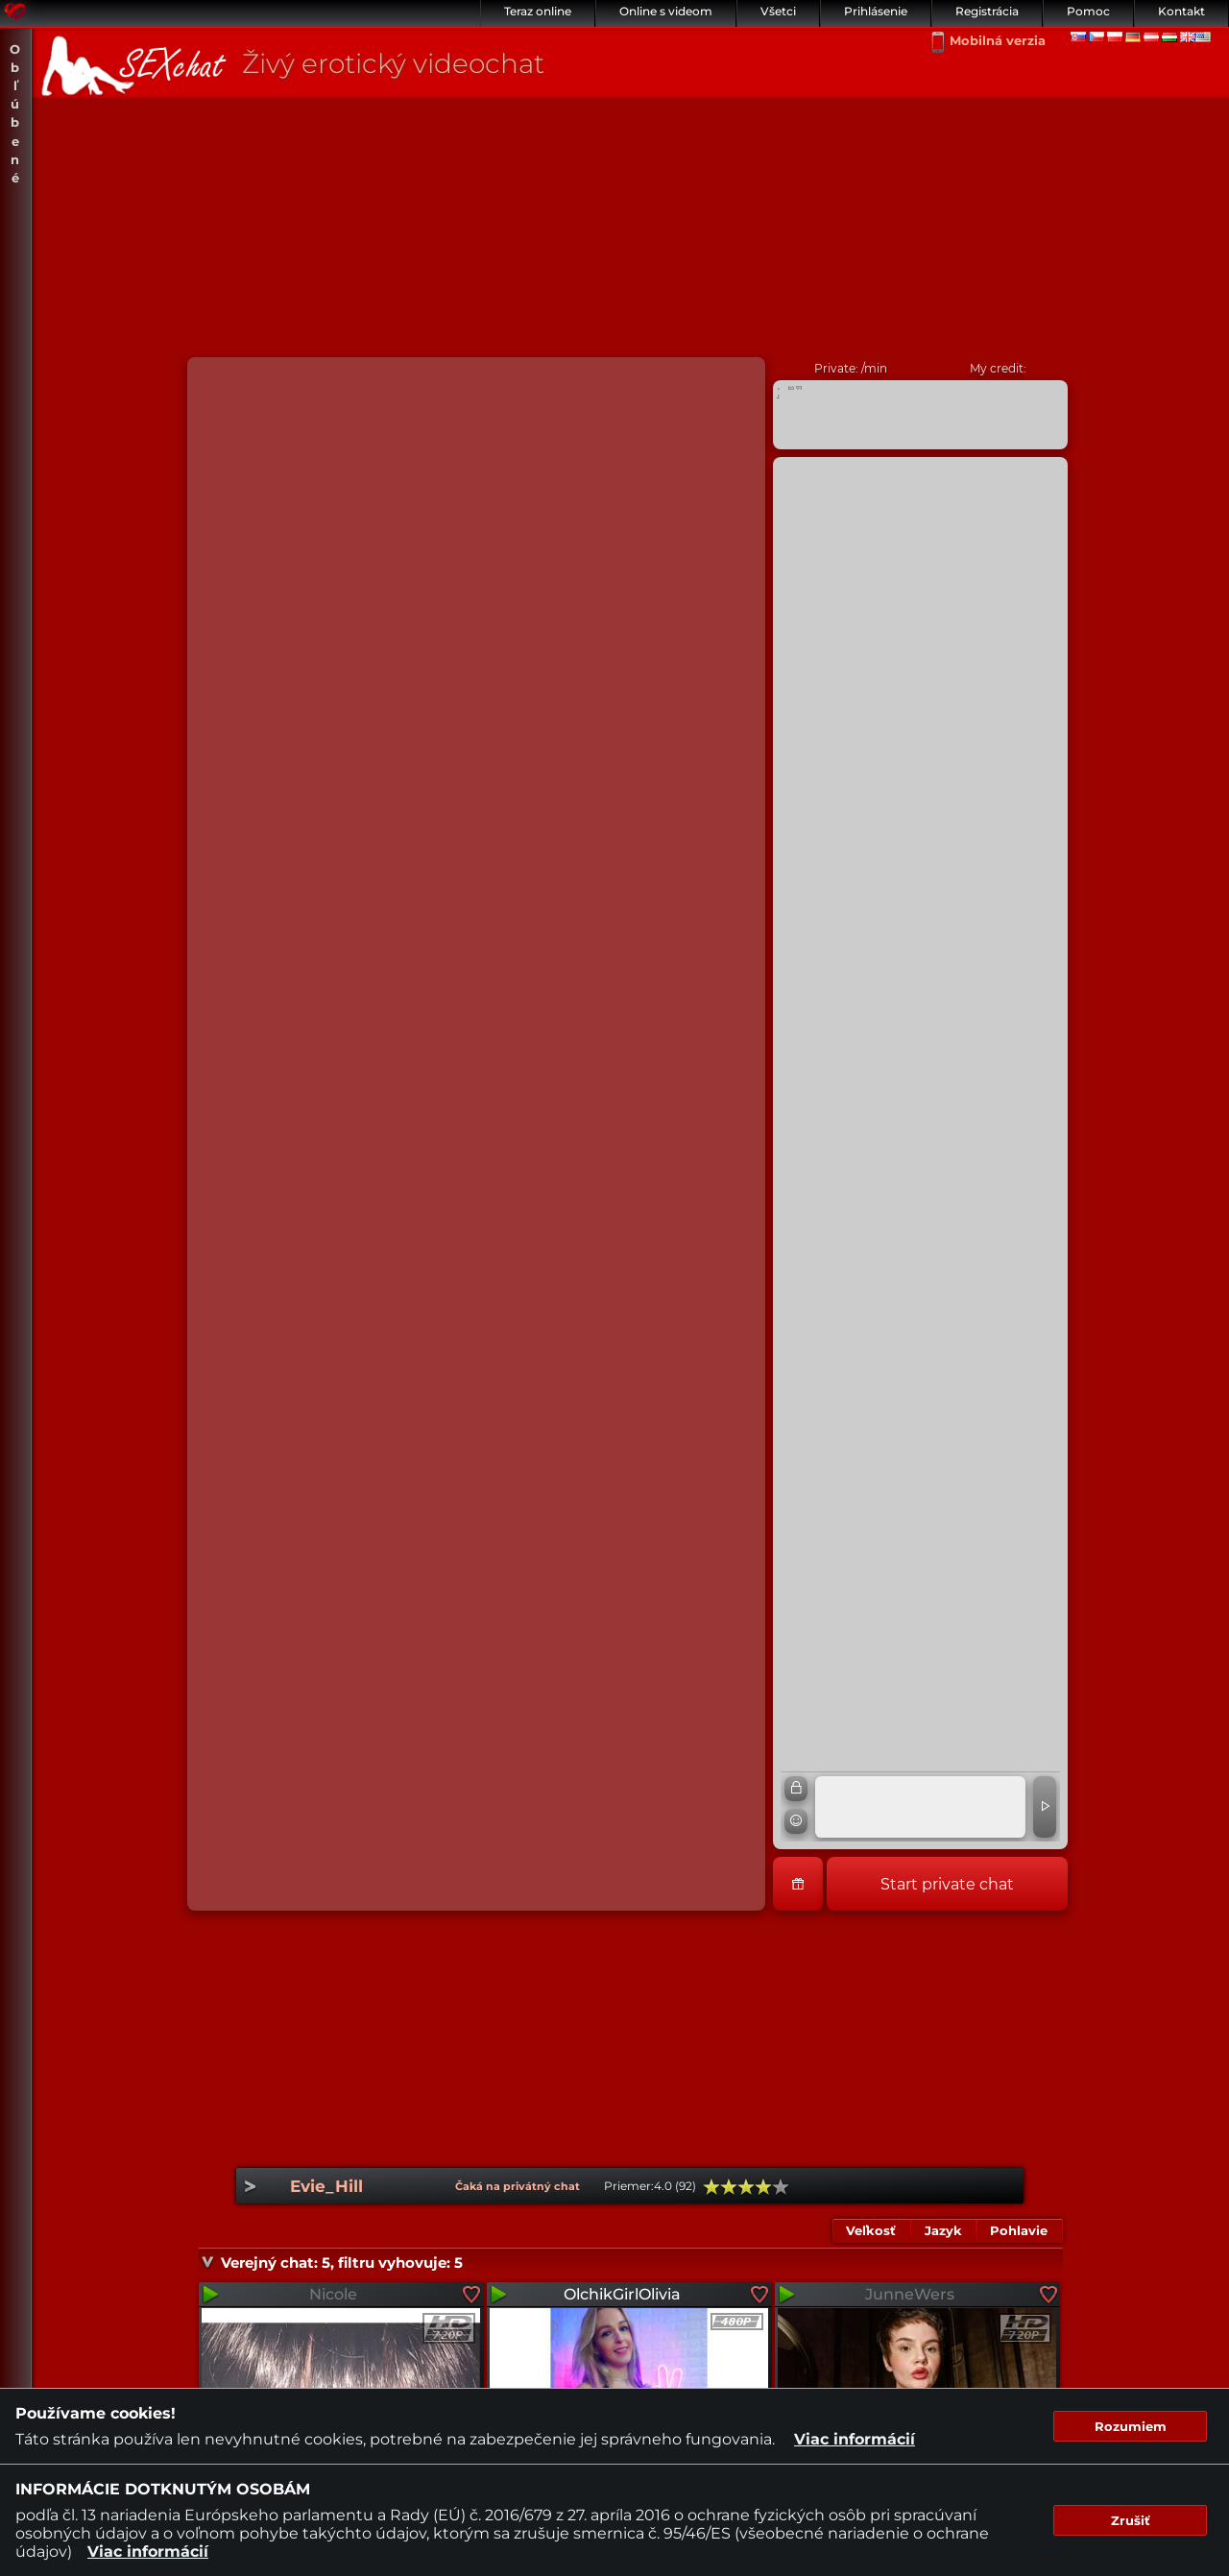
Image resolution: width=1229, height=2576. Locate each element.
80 (763, 2187)
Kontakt (1181, 11)
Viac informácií (854, 2439)
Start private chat (947, 1884)
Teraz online (537, 11)
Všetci (778, 11)
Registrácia (987, 11)
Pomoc (1088, 11)
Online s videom (665, 11)
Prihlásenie (875, 11)
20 (711, 2187)
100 (780, 2187)
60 (746, 2187)
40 (728, 2187)
